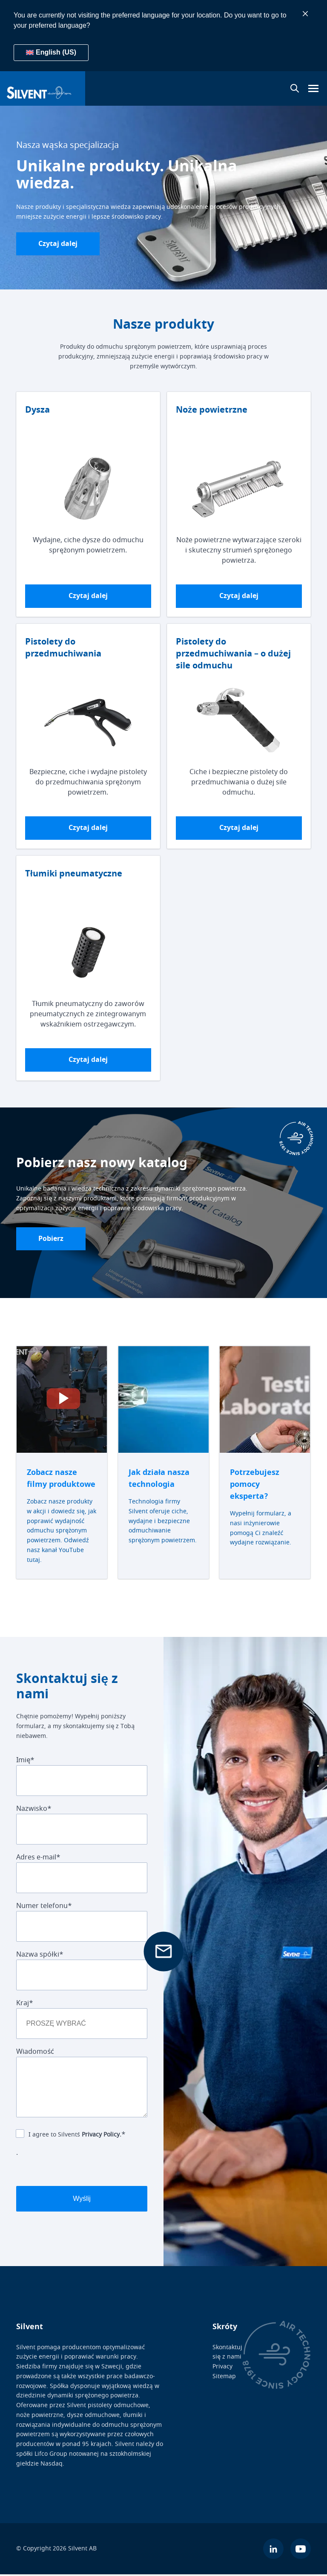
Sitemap (224, 2377)
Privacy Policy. (101, 2135)
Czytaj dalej (58, 244)
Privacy (222, 2367)
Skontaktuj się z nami (227, 2353)
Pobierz (51, 1240)
